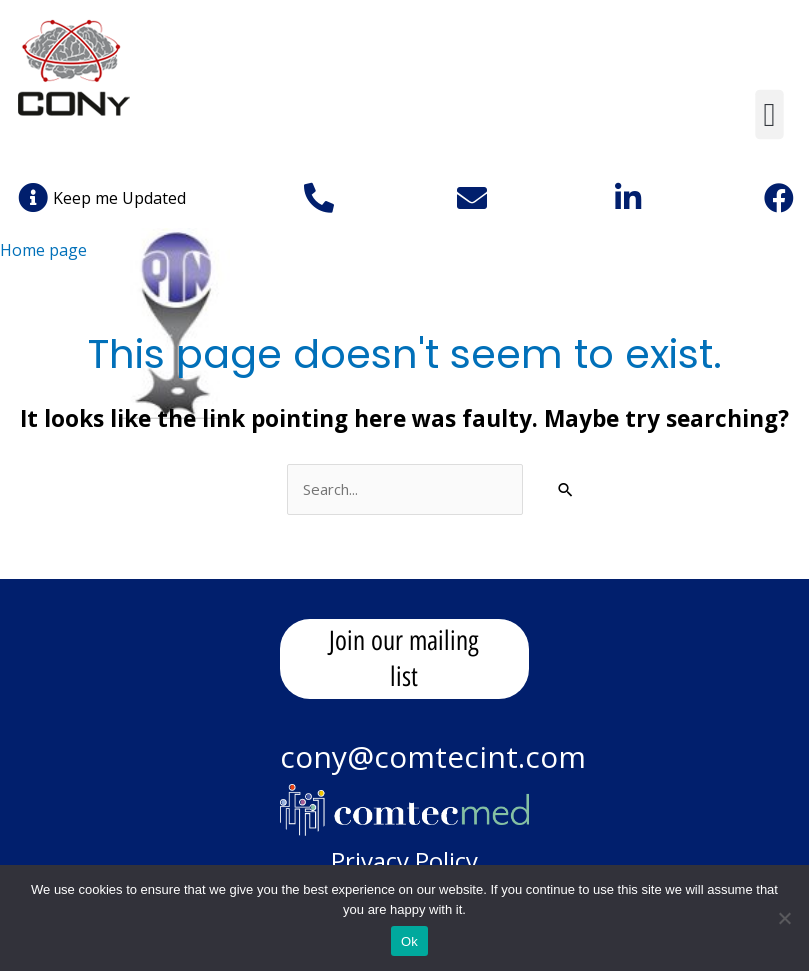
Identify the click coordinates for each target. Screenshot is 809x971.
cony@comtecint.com (433, 756)
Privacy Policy (404, 860)
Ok (409, 941)
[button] (769, 115)
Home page (43, 250)
